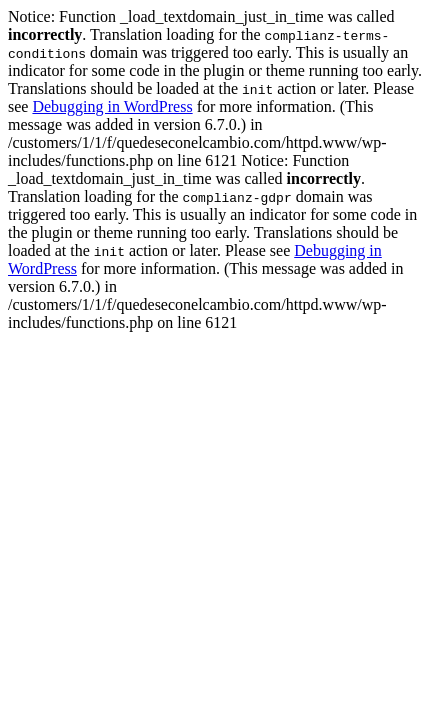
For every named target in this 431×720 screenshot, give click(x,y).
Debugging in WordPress (112, 106)
